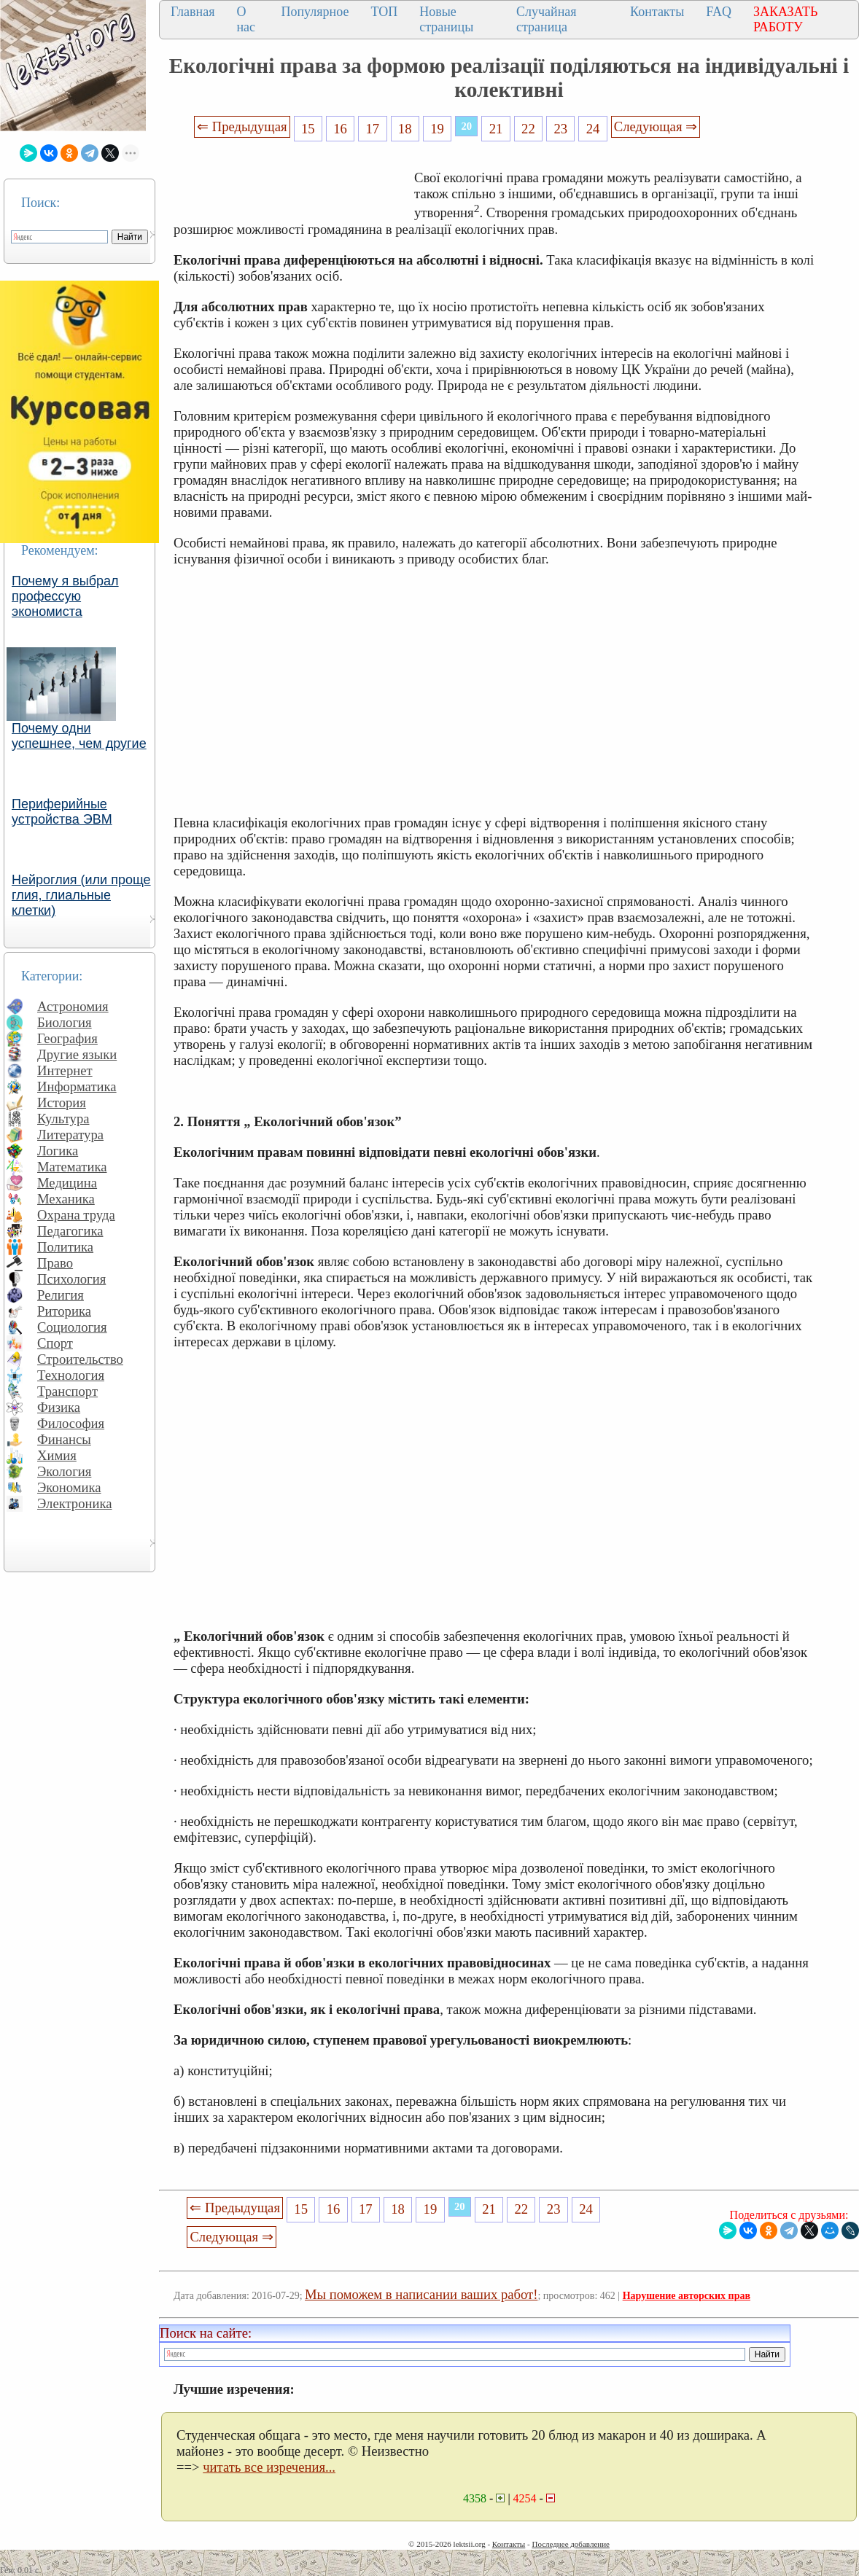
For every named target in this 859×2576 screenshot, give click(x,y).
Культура (63, 1118)
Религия (60, 1295)
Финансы (64, 1439)
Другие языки (77, 1054)
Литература (70, 1134)
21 (496, 128)
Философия (70, 1423)
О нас (245, 19)
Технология (70, 1375)
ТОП (383, 11)
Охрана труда (76, 1214)
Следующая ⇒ (655, 126)
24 (593, 128)
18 (405, 128)
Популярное (315, 11)
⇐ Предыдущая (242, 126)
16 (340, 128)
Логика (57, 1150)
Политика (65, 1246)
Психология (71, 1279)
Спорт (55, 1343)
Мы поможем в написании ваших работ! (421, 2294)
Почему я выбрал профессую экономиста (65, 596)
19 (437, 128)
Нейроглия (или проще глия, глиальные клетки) (81, 895)
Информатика (77, 1086)
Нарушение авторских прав (686, 2295)
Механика (66, 1198)
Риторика (64, 1311)
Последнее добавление (570, 2544)
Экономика (69, 1487)
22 (528, 128)
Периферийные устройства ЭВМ (62, 812)
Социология (72, 1327)
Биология (64, 1022)
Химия (57, 1455)
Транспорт (67, 1391)
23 (560, 128)
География (67, 1038)
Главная (192, 11)
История (61, 1102)
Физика (58, 1407)
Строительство (80, 1359)
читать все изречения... (269, 2467)
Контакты (657, 11)
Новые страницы (446, 19)
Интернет (65, 1070)
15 (308, 128)
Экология (64, 1471)
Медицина (67, 1182)
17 (373, 128)
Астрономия (73, 1006)
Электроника (74, 1503)
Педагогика (70, 1230)
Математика (72, 1166)
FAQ (718, 11)
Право (55, 1263)
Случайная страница (546, 19)
